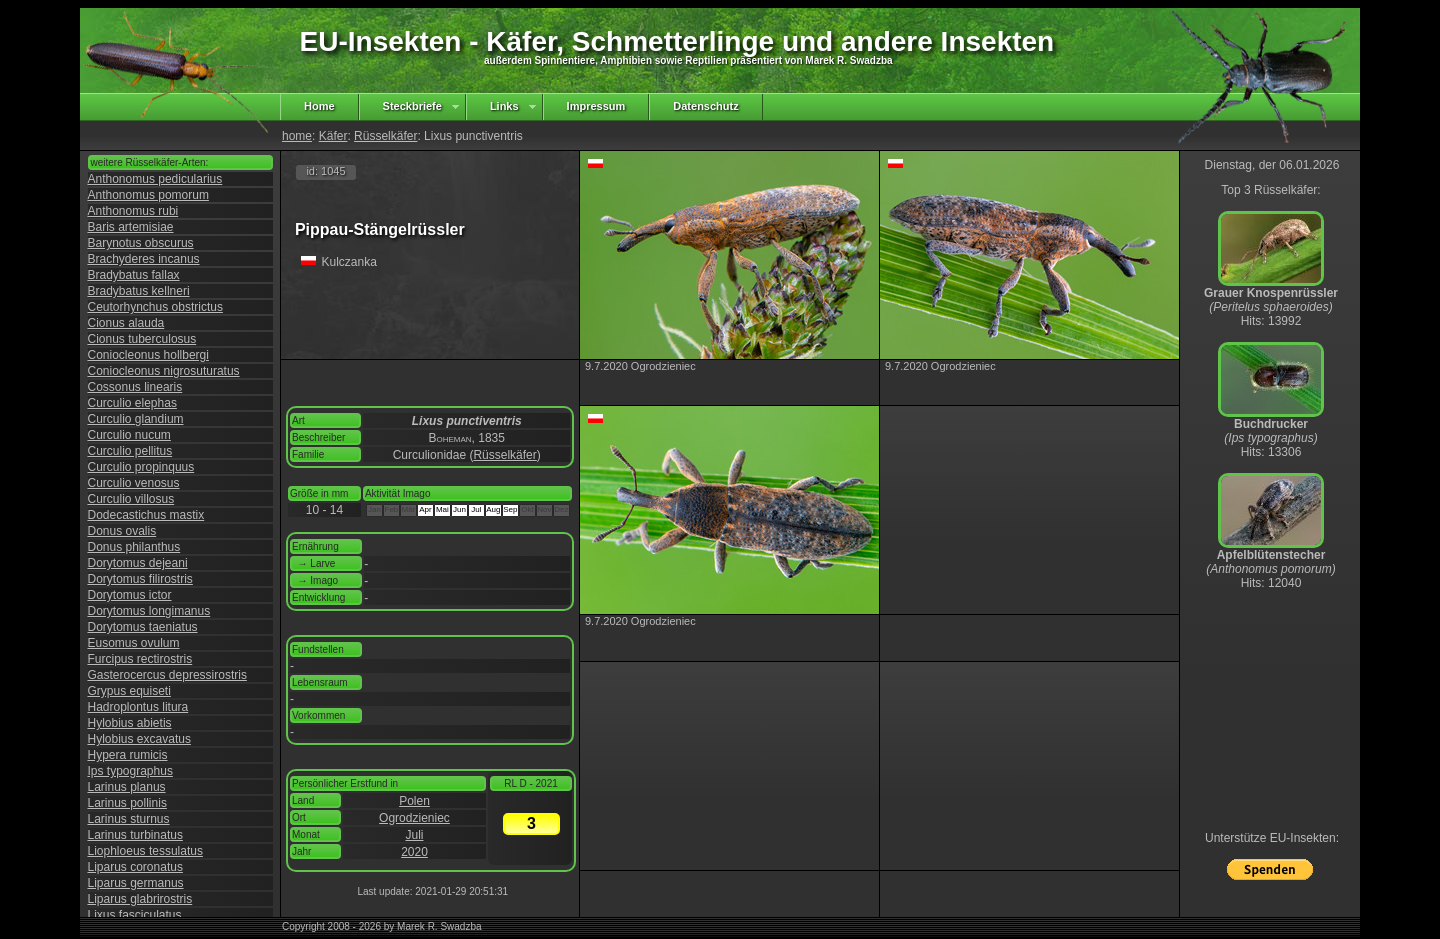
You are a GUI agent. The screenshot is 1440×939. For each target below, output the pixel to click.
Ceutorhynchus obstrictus (155, 307)
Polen (414, 801)
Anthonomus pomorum (148, 195)
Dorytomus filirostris (140, 579)
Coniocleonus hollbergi (148, 355)
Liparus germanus (136, 883)
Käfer (333, 136)
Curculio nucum (129, 435)
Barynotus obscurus (141, 243)
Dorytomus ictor (130, 595)
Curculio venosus (134, 483)
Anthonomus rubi (133, 211)
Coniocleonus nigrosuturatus (164, 371)
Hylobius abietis (130, 723)
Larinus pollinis (127, 803)
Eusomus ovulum (134, 643)
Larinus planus (127, 787)
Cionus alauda (126, 323)
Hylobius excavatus (139, 739)
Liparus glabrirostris (140, 899)
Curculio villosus (131, 499)
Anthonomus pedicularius (155, 179)
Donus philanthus (134, 547)
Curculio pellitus (130, 451)
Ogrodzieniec (414, 818)
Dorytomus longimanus (149, 611)
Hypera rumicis (128, 755)
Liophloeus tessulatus (145, 851)
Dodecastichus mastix (146, 515)
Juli (414, 835)
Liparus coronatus (135, 867)
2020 (414, 852)
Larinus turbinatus (135, 835)
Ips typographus (130, 771)
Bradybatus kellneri (139, 291)
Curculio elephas (132, 403)
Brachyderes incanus (144, 259)
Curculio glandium (136, 419)
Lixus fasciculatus (135, 915)
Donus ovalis (122, 531)
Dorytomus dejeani (138, 563)
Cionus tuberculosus (142, 339)
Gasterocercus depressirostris (167, 675)
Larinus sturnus (129, 819)
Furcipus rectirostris (140, 659)
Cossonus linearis (135, 387)
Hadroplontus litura (138, 707)
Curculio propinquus (141, 467)
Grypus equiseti (129, 691)
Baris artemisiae (131, 227)
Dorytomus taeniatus (143, 627)
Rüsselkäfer (385, 136)
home (297, 136)
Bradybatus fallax (134, 275)
